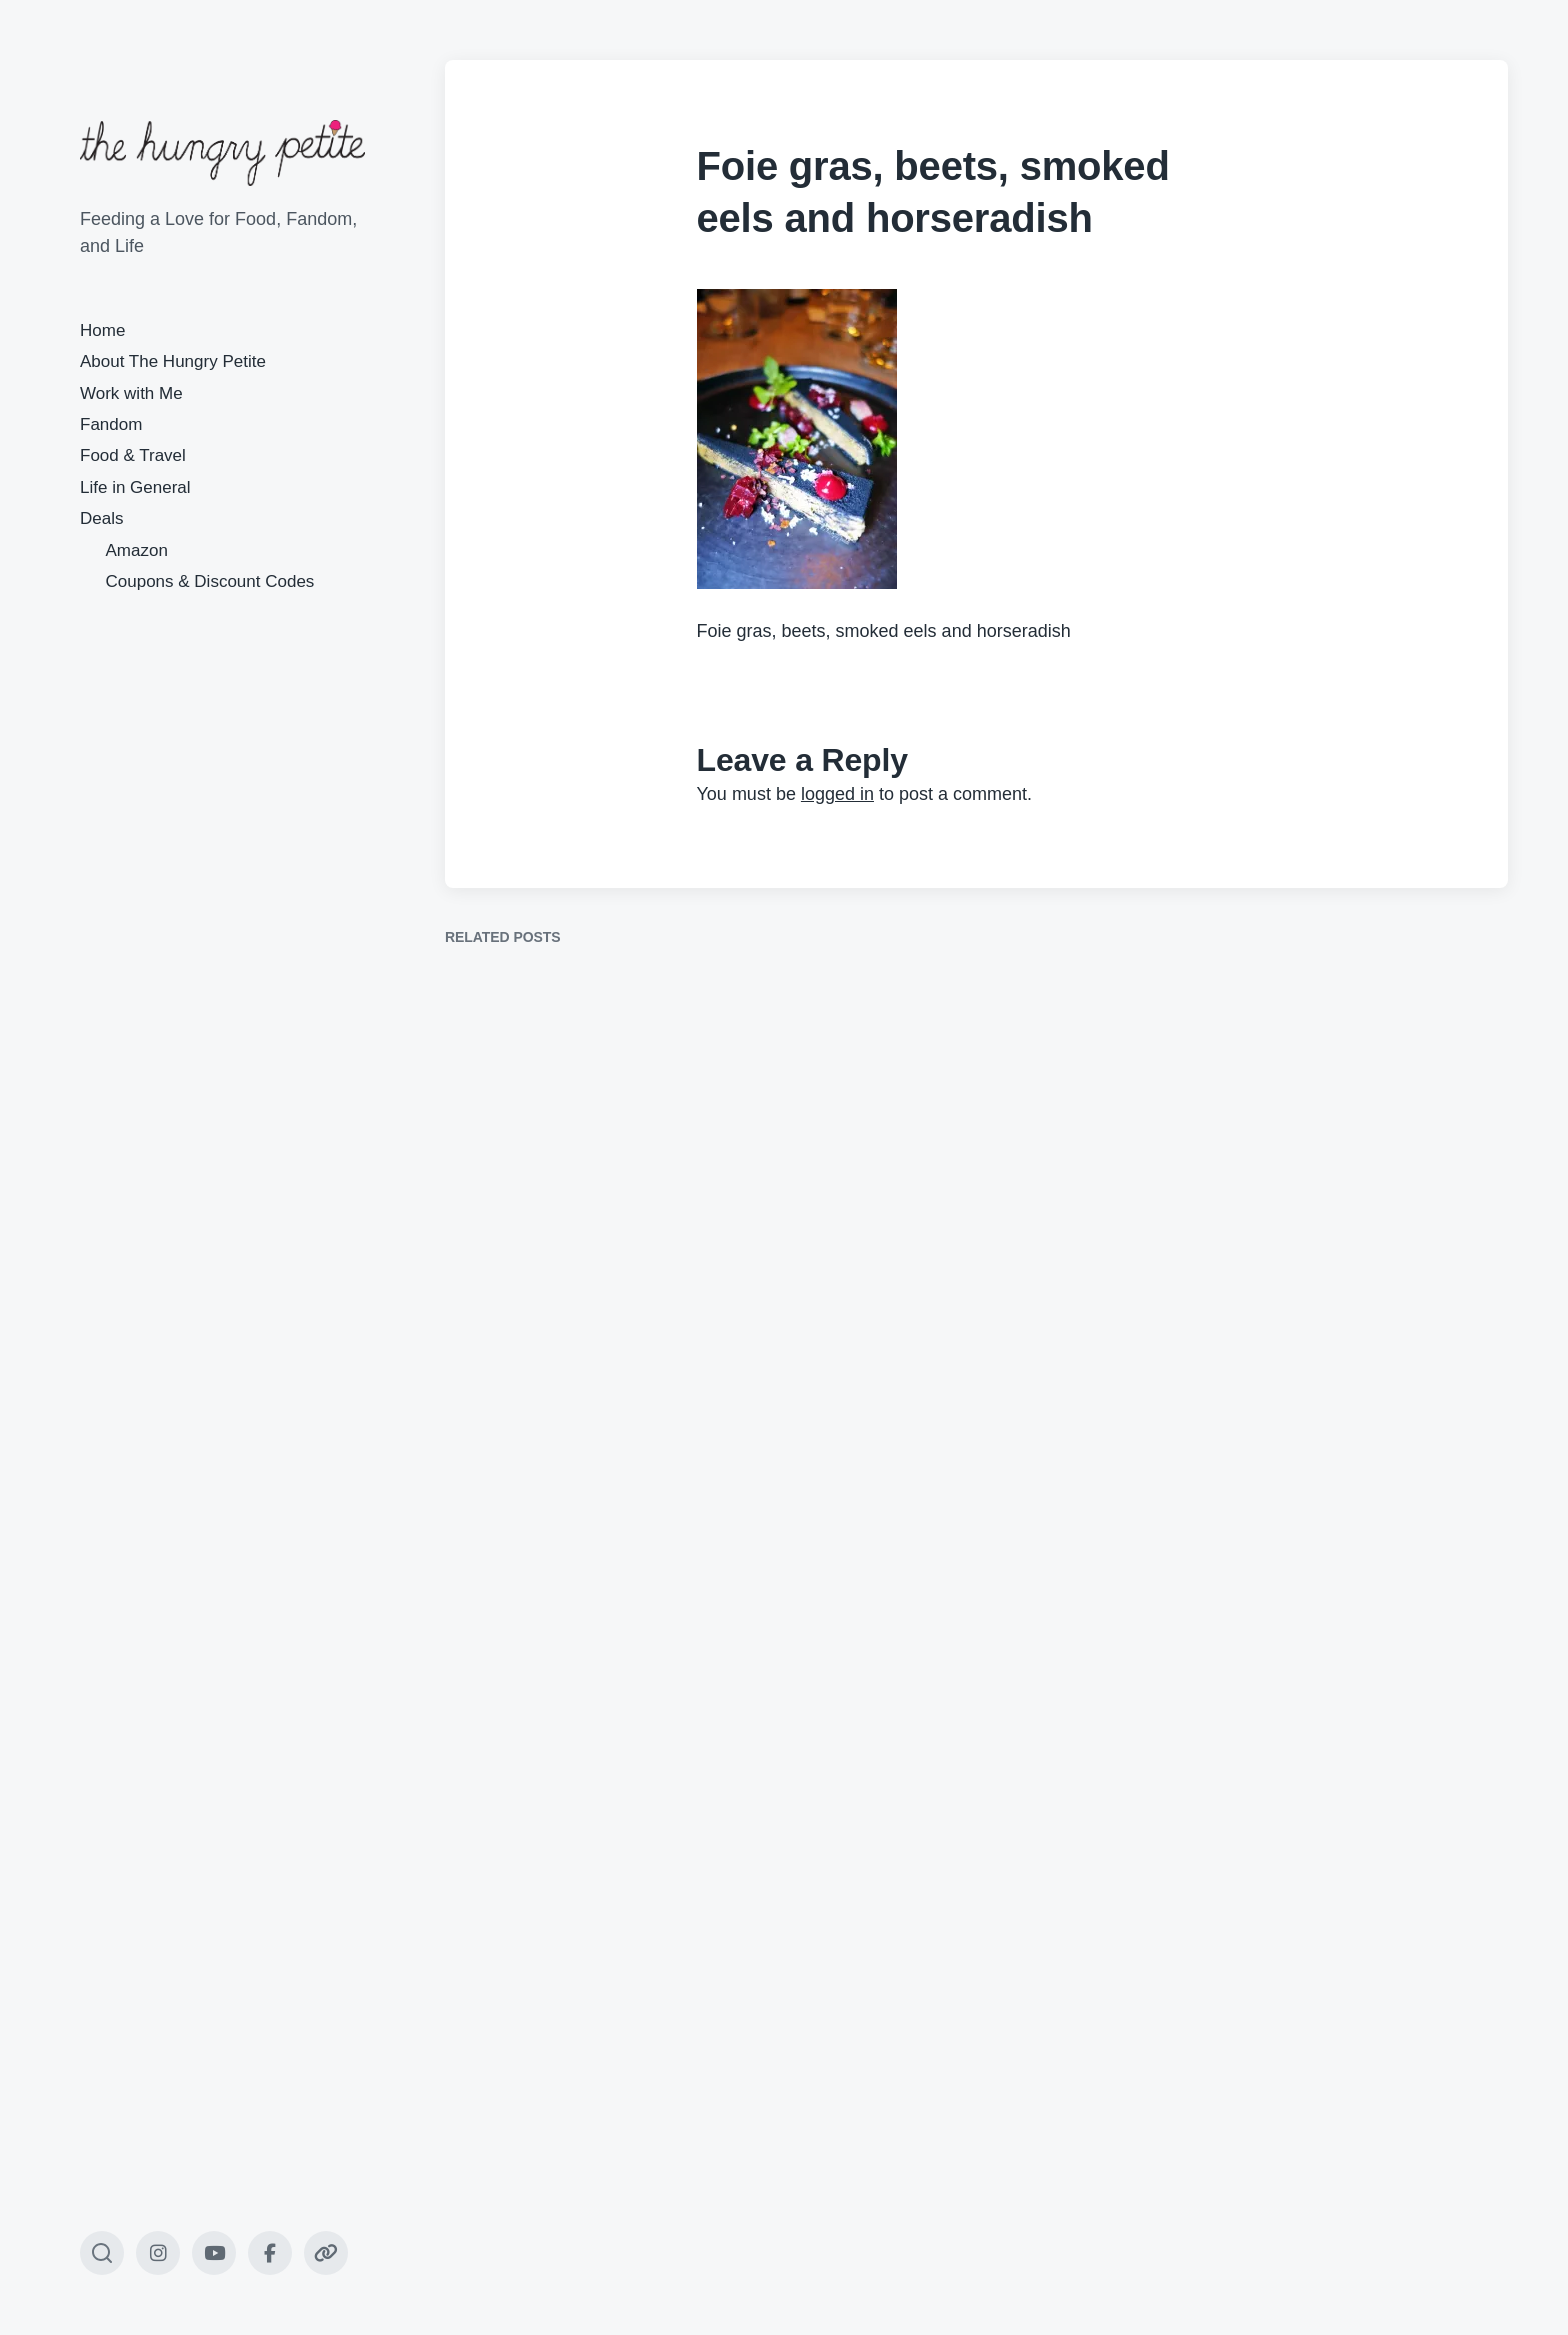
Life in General (135, 487)
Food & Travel (133, 455)
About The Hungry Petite (173, 361)
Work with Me (131, 393)
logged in (837, 794)
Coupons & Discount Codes (210, 581)
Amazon (137, 550)
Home (102, 330)
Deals (101, 518)
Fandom (111, 424)
